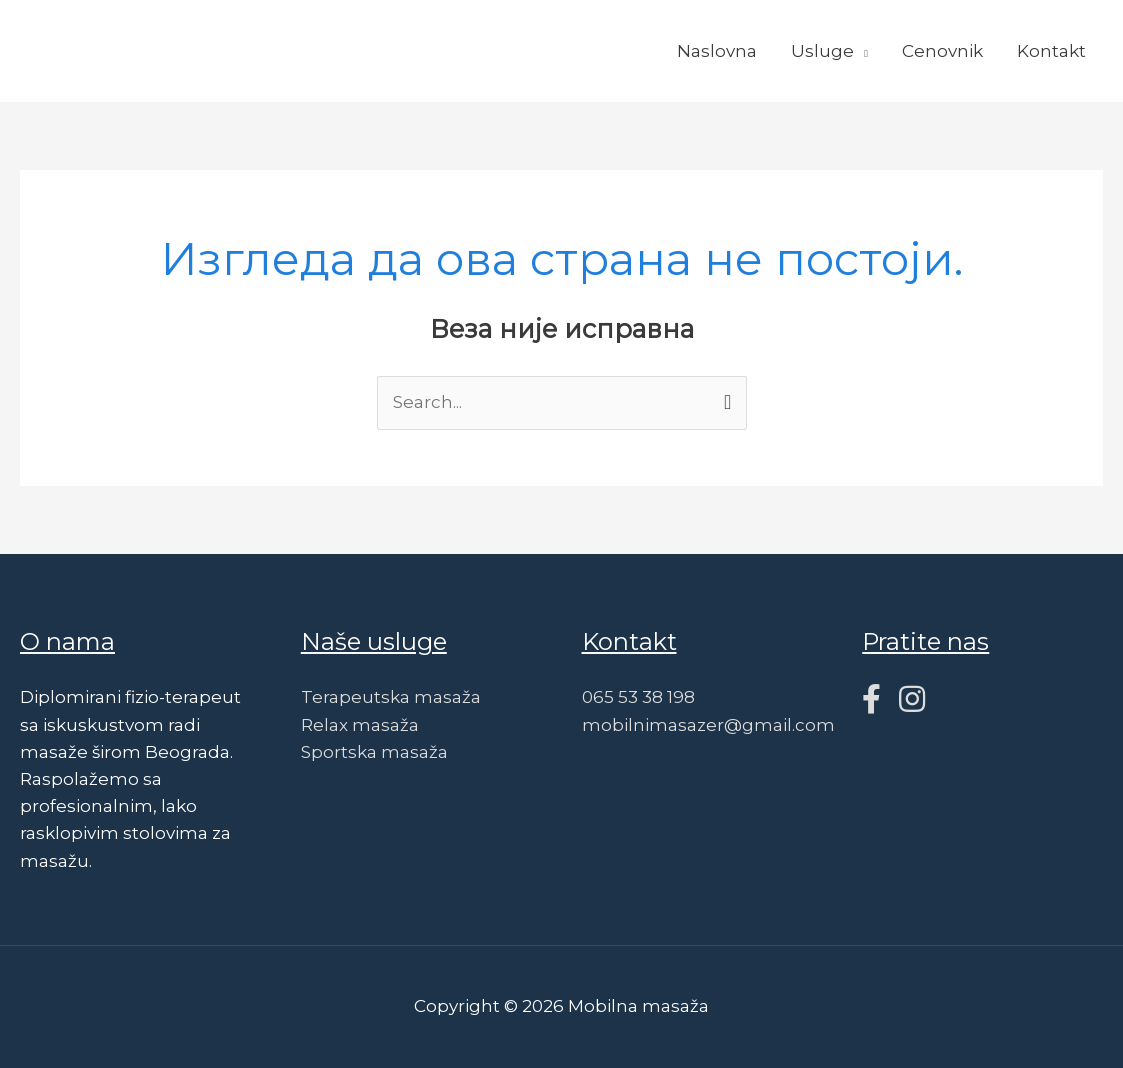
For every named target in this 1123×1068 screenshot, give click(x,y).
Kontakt (1051, 51)
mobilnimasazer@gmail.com (708, 725)
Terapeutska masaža (391, 697)
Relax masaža (360, 725)
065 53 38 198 (638, 697)
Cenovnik (942, 51)
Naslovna (717, 51)
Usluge (822, 51)
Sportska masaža (374, 752)
